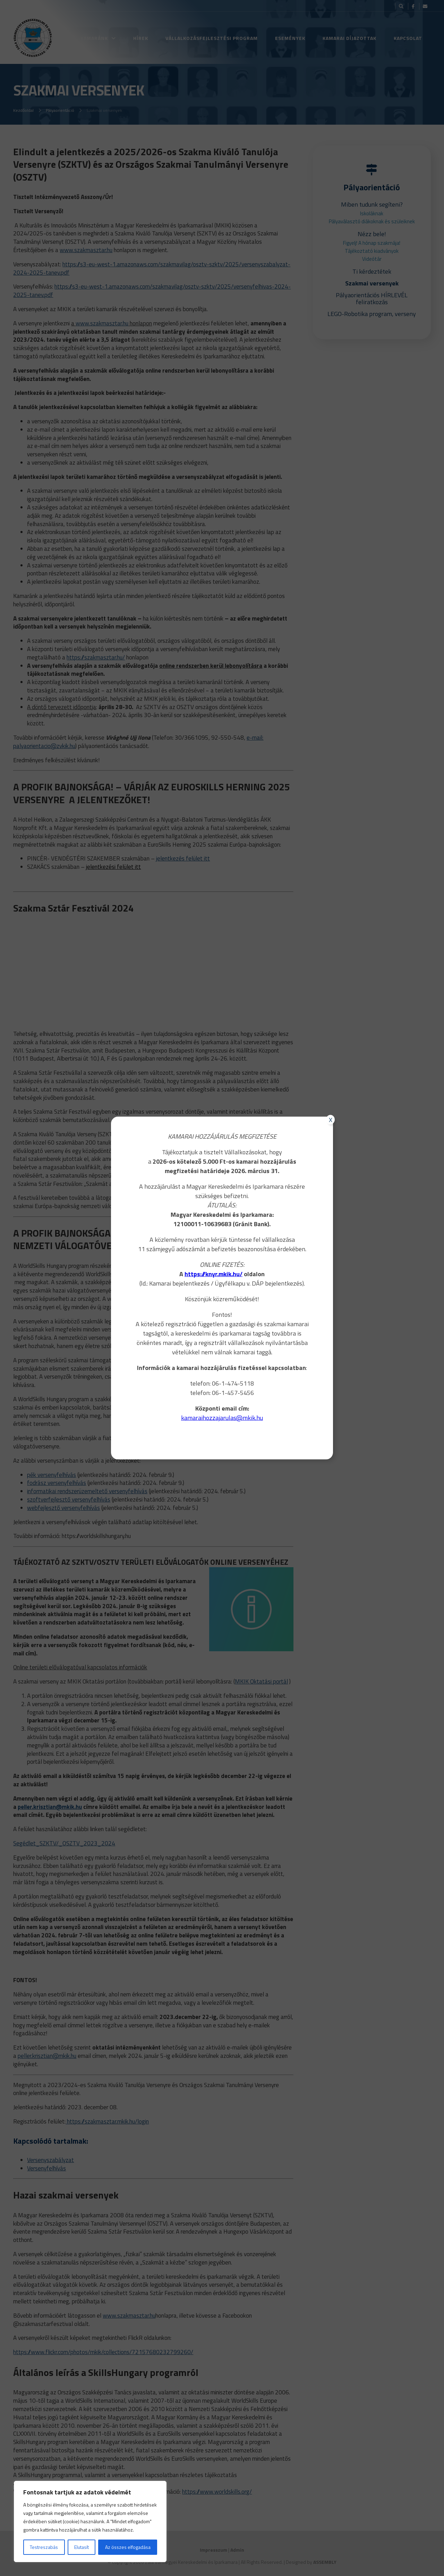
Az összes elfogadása (128, 2547)
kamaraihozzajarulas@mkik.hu (222, 1417)
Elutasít (81, 2547)
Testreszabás (44, 2547)
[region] (90, 2521)
